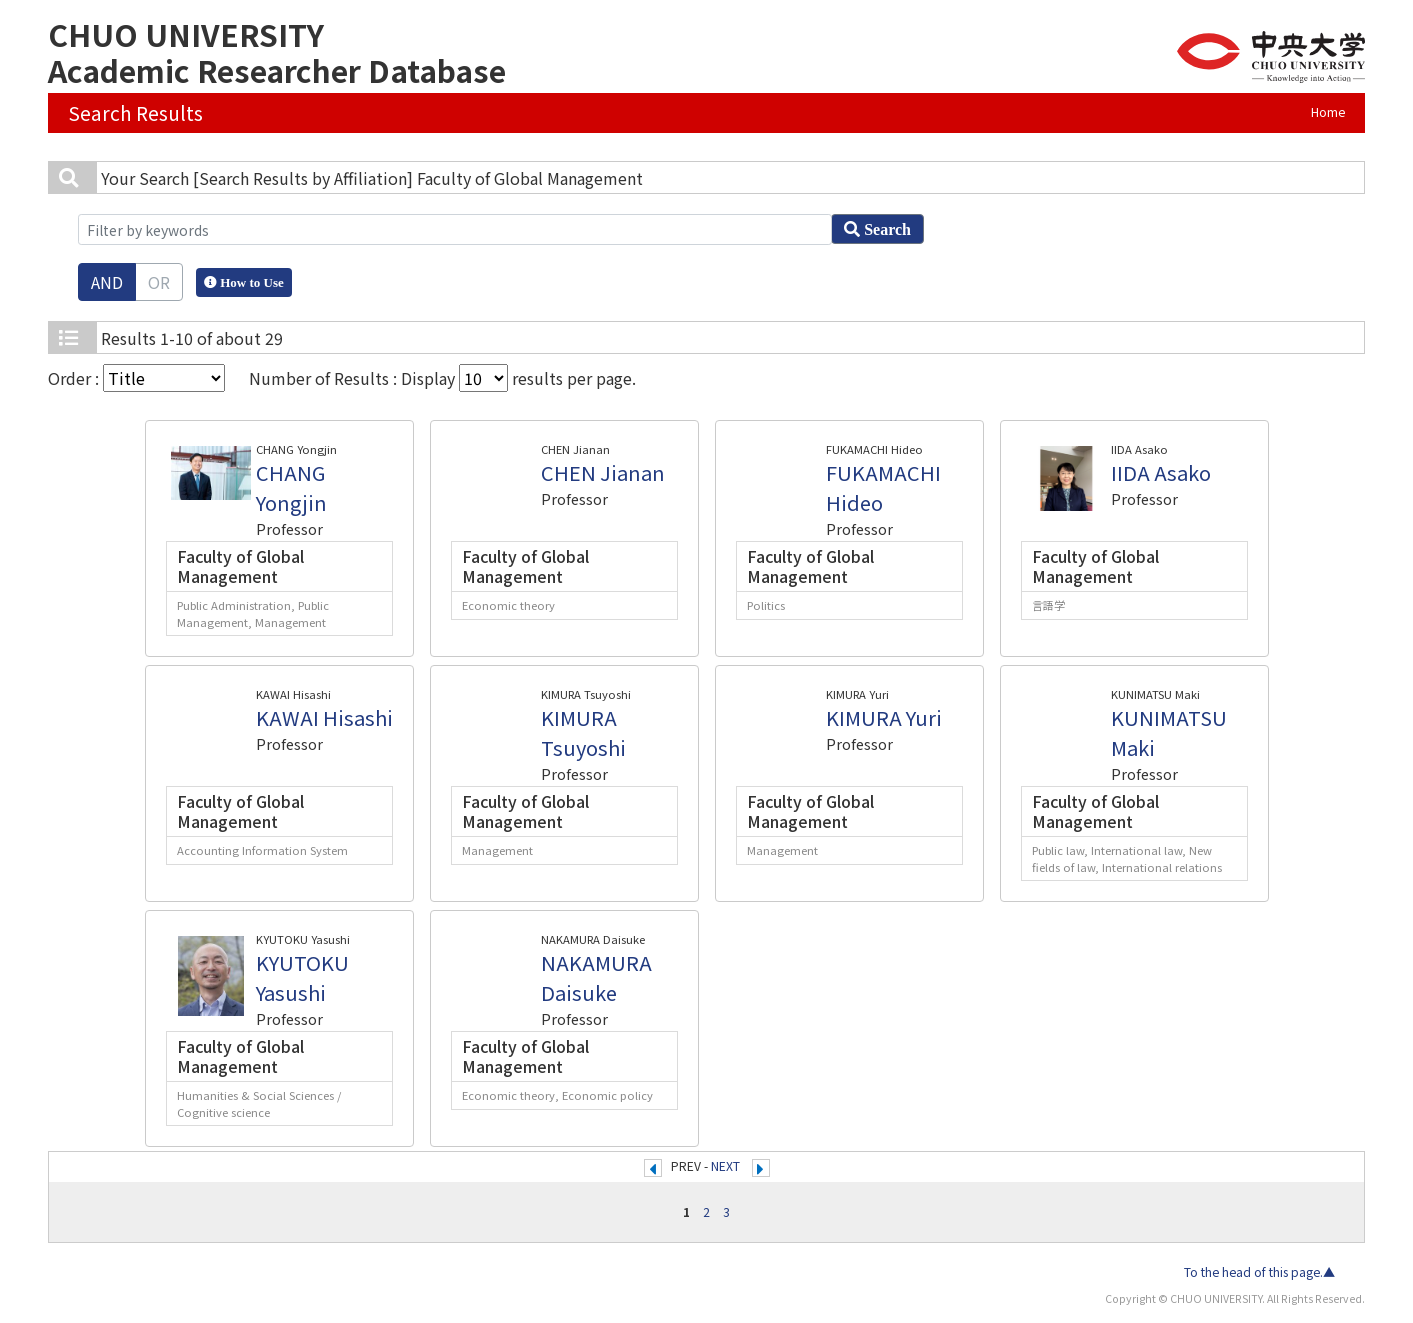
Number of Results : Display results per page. (442, 378)
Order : (136, 378)
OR (159, 282)
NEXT (725, 1166)
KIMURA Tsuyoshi (583, 732)
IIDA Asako (1161, 472)
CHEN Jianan (603, 472)
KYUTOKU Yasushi (302, 977)
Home (1328, 112)
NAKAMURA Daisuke (596, 977)
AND (107, 282)
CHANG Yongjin (291, 487)
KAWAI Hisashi (324, 717)
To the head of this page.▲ (1259, 1272)
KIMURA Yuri (884, 717)
